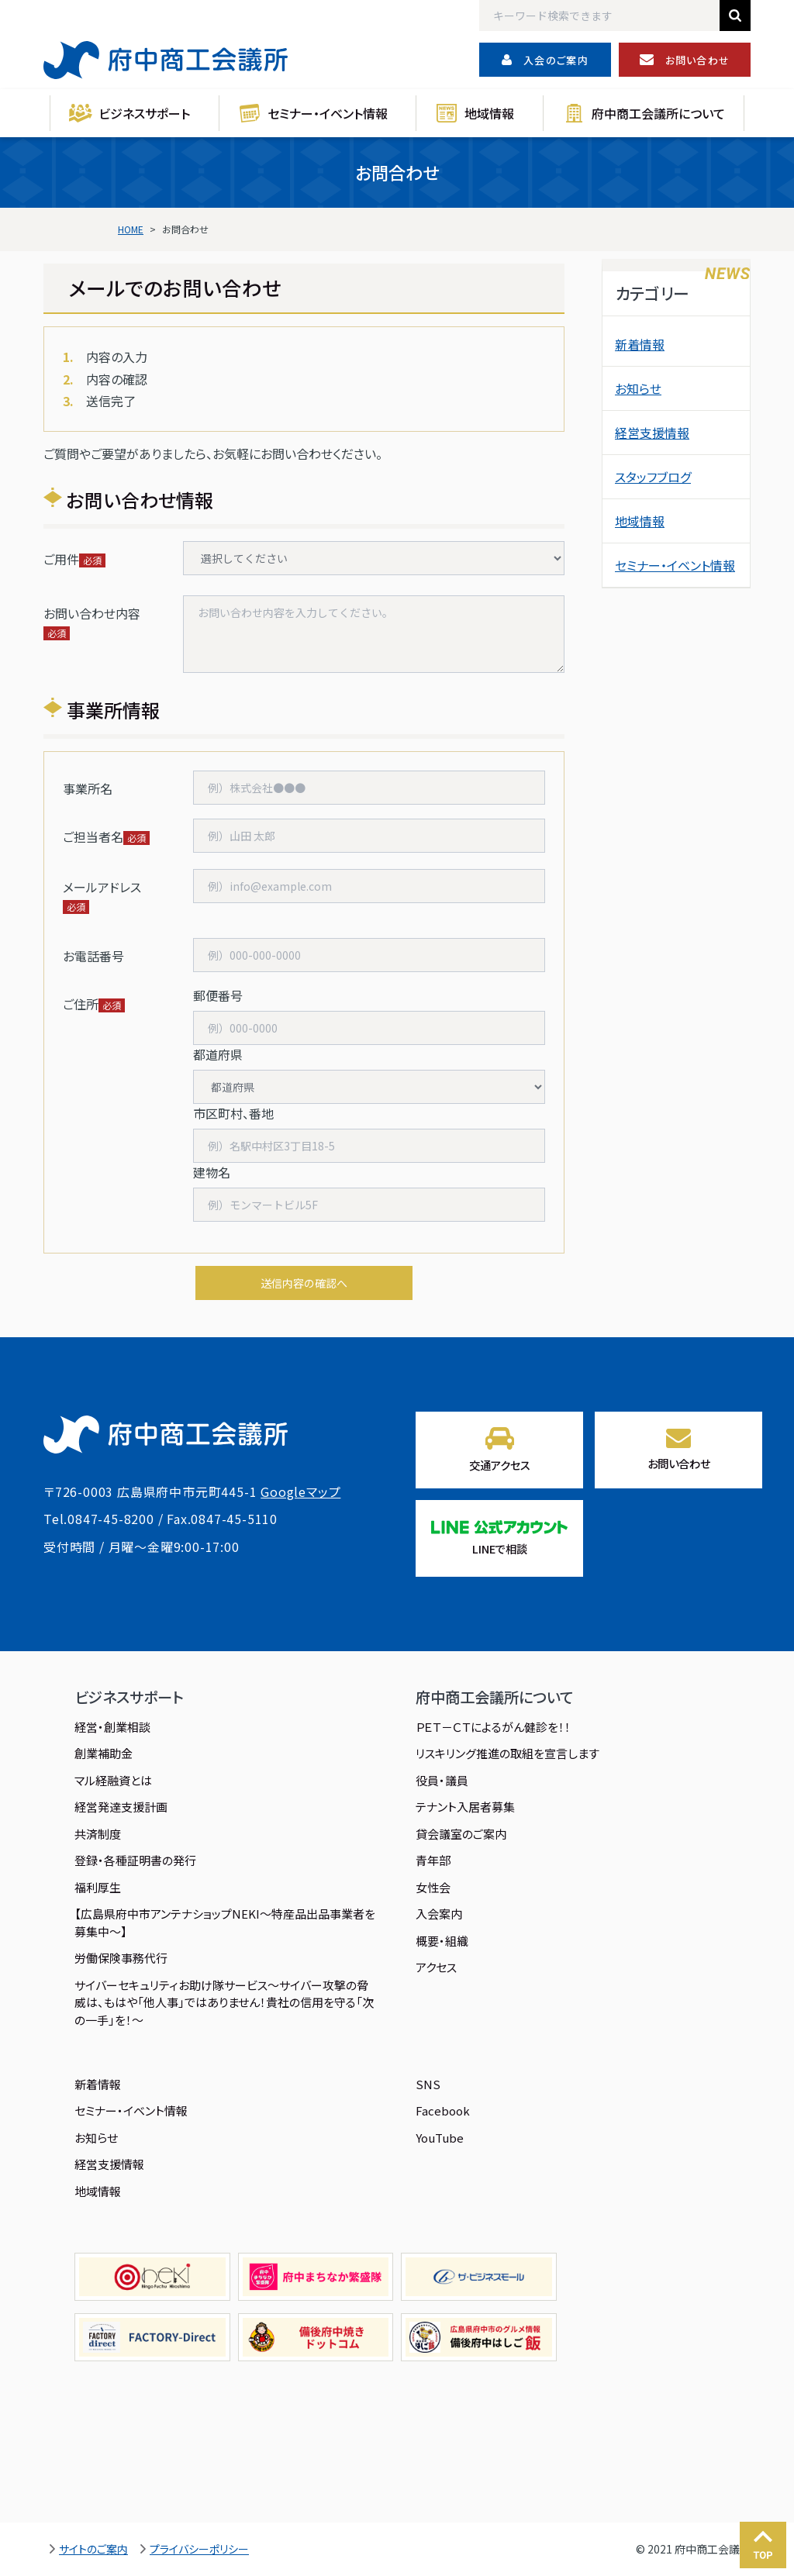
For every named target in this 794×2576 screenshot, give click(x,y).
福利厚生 (97, 1887)
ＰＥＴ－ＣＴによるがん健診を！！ (493, 1727)
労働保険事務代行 (120, 1958)
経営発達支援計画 (120, 1806)
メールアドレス (102, 887)
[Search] (599, 15)
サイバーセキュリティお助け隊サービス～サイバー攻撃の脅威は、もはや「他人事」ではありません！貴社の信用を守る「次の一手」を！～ (224, 2002)
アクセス (436, 1967)
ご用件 (61, 559)
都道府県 (218, 1054)
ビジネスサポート (144, 113)
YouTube (440, 2137)
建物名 (211, 1172)
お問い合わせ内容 (91, 613)
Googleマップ (300, 1491)
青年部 (433, 1860)
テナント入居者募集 (465, 1806)
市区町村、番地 (233, 1113)
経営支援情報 (652, 432)
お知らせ (638, 388)
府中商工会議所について (658, 113)
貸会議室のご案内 (461, 1834)
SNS (428, 2084)
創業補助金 (103, 1753)
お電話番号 (93, 956)
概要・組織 (442, 1941)
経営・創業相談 (112, 1727)
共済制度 (97, 1834)
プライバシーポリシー (199, 2549)
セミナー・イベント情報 (328, 113)
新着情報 (640, 344)
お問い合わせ (685, 60)
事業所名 (87, 788)
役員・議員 (442, 1780)
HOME (130, 229)
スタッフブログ (653, 476)
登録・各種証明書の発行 (135, 1860)
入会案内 (439, 1913)
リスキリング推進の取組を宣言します (507, 1753)
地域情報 (489, 113)
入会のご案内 (545, 60)
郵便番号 (218, 995)
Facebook (443, 2110)
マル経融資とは (113, 1780)
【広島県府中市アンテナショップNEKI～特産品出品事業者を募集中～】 (224, 1922)
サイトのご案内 (93, 2549)
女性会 (433, 1887)
